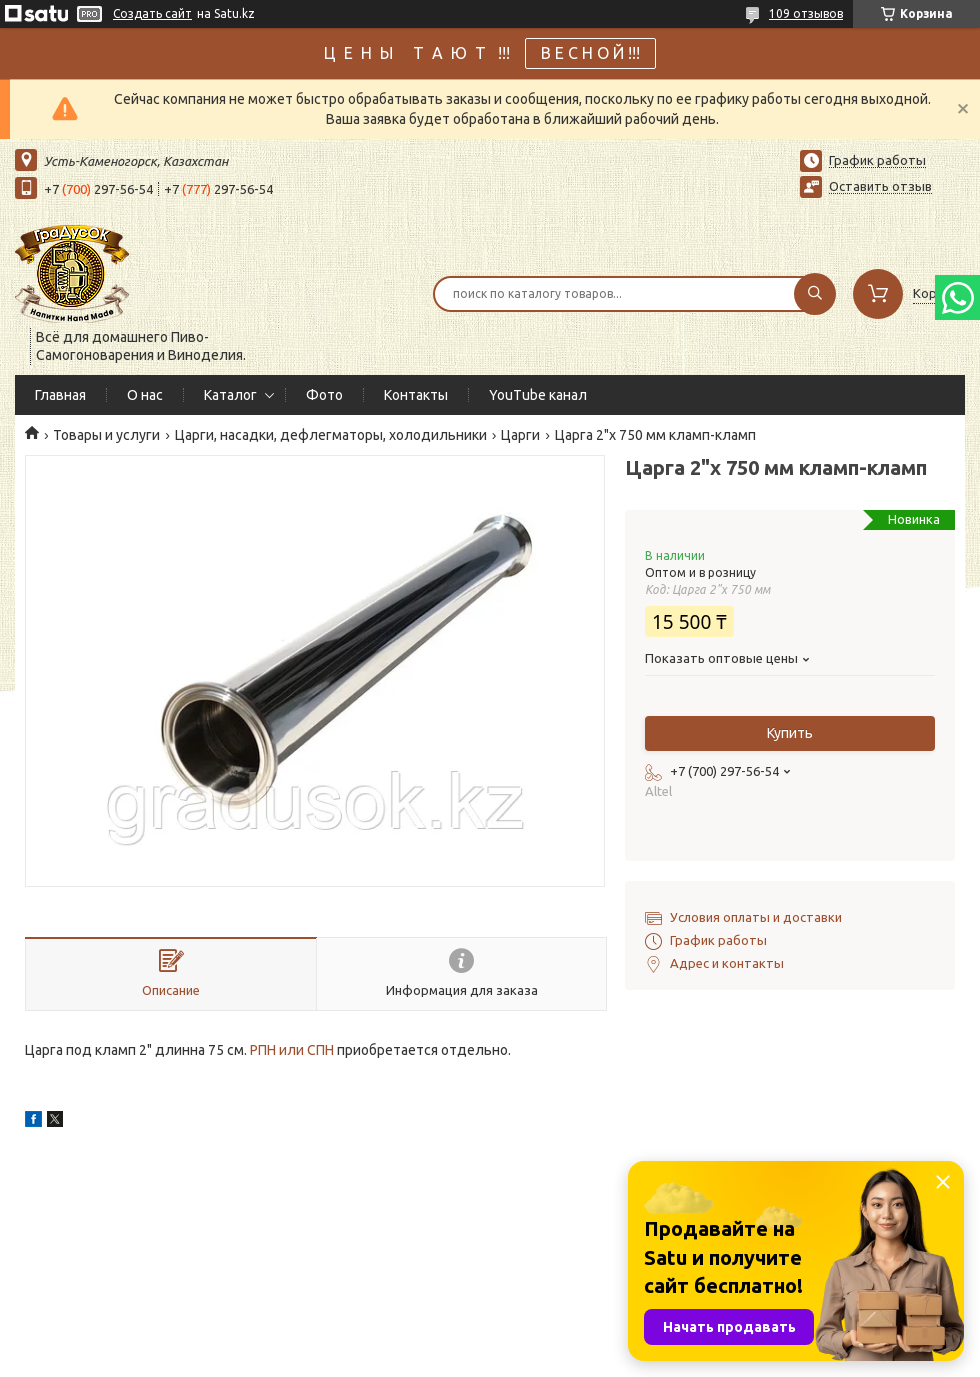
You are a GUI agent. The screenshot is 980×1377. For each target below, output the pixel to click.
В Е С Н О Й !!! (590, 53)
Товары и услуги (106, 435)
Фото (324, 395)
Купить (790, 733)
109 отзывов (806, 13)
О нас (145, 395)
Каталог (230, 395)
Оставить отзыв (880, 186)
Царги (520, 435)
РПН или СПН (292, 1050)
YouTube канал (538, 395)
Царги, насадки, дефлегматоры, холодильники (331, 435)
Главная (60, 395)
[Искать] (815, 294)
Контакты (416, 395)
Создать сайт (152, 13)
